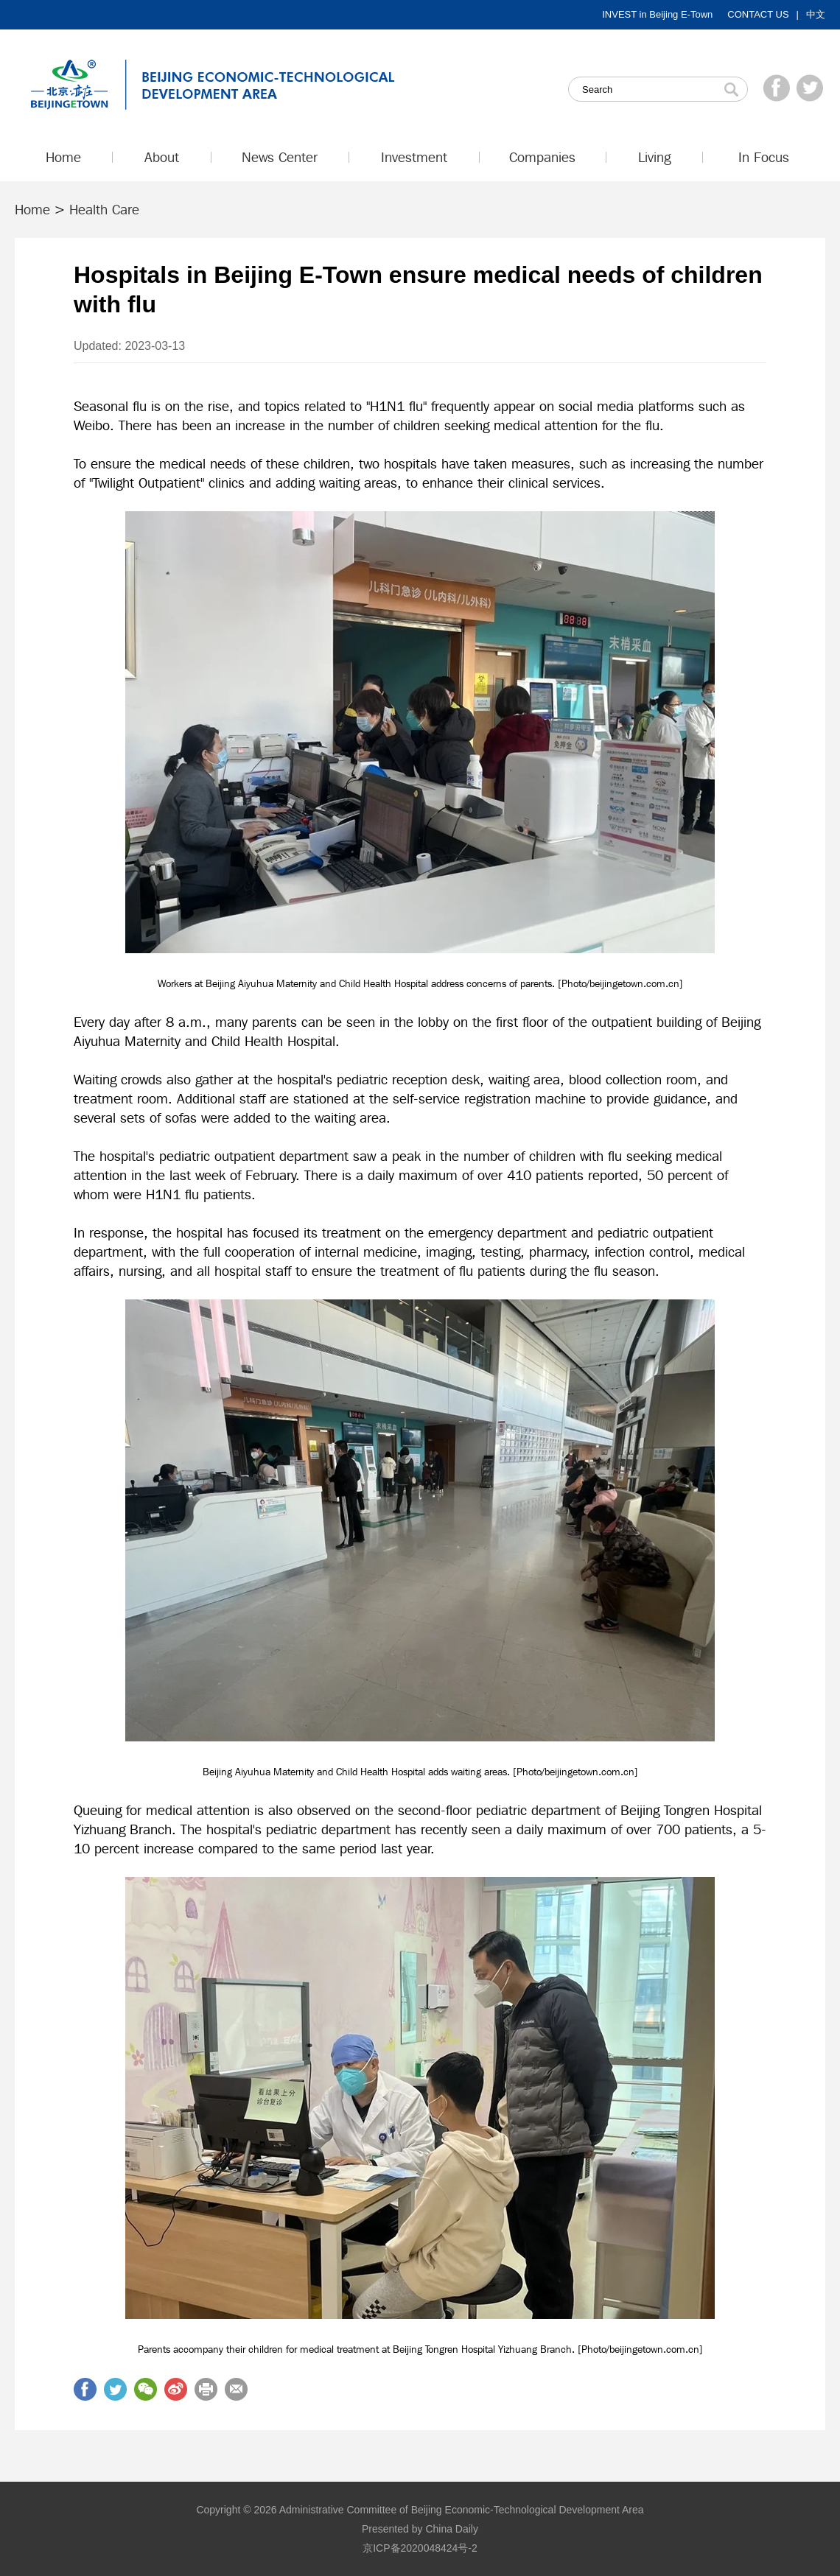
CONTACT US (757, 14)
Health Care (104, 209)
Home (32, 209)
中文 (815, 14)
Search (731, 89)
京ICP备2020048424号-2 (420, 2548)
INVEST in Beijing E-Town (657, 14)
